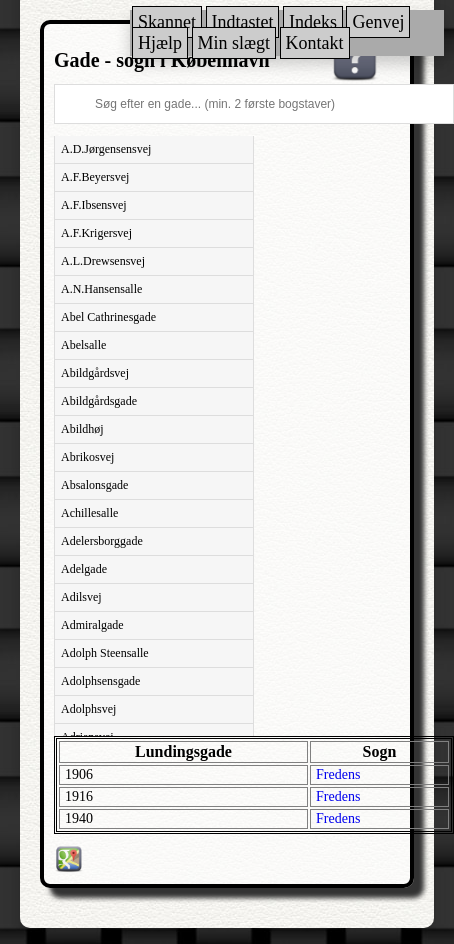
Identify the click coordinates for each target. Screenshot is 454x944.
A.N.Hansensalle (101, 289)
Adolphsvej (88, 709)
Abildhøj (82, 429)
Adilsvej (81, 597)
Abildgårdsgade (99, 401)
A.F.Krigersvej (96, 233)
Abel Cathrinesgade (108, 317)
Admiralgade (92, 625)
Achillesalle (89, 513)
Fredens (338, 774)
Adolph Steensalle (105, 653)
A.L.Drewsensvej (103, 261)
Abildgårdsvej (95, 373)
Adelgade (84, 569)
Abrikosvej (87, 457)
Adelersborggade (102, 541)
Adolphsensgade (100, 681)
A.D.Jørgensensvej (106, 149)
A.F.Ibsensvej (94, 205)
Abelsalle (83, 345)
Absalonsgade (94, 485)
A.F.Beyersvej (95, 177)
